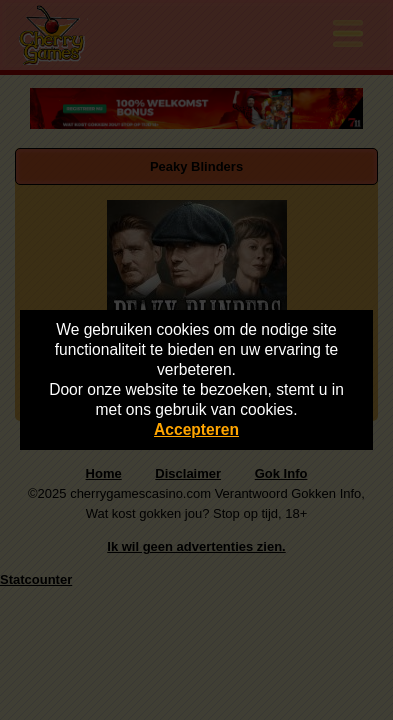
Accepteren (196, 429)
